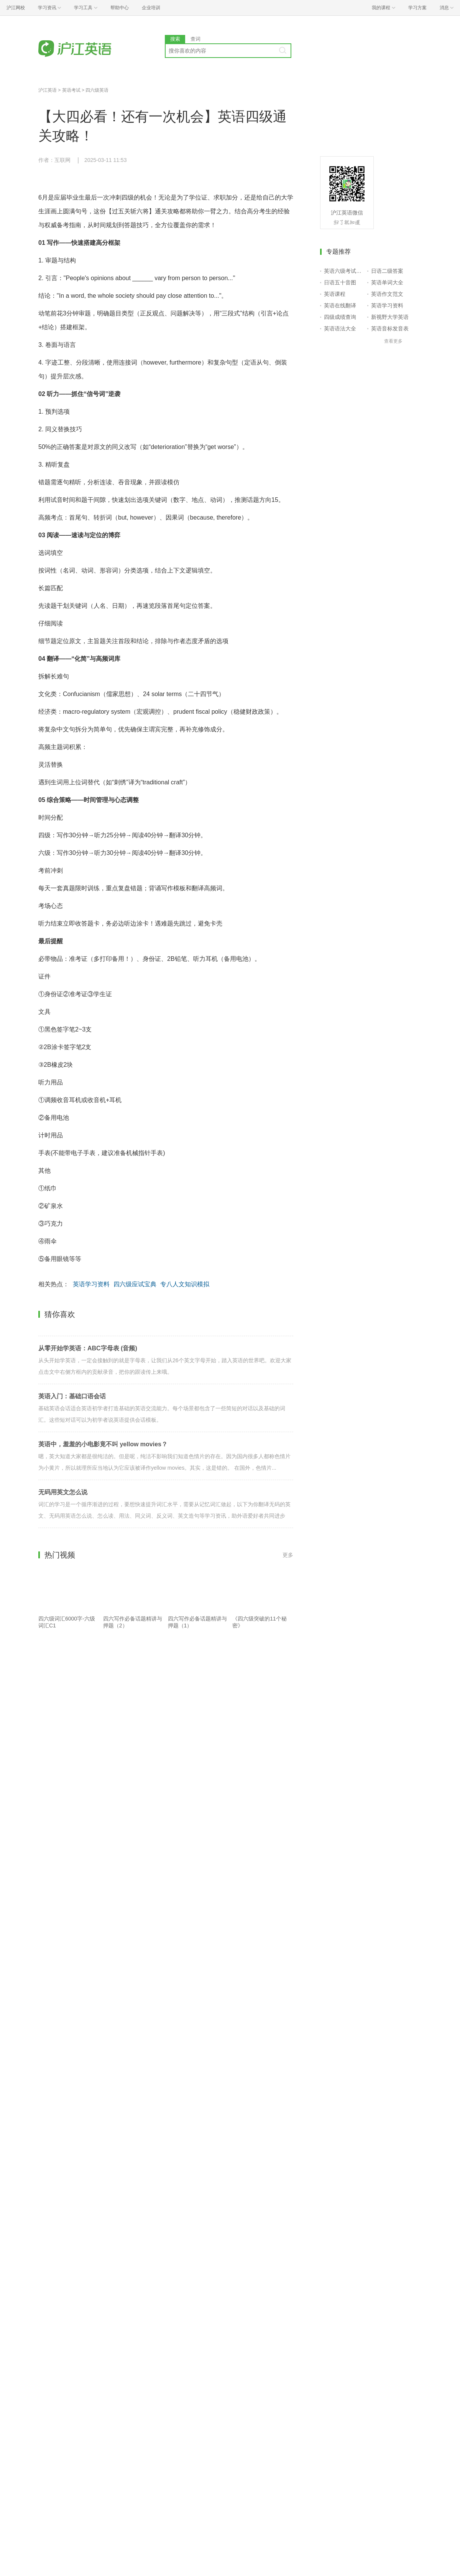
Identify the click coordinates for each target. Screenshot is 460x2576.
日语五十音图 (340, 282)
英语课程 (334, 294)
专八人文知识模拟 (184, 1284)
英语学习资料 (91, 1284)
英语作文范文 (387, 294)
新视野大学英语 (390, 317)
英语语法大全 (340, 328)
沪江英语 (47, 90)
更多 (288, 1555)
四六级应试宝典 (134, 1284)
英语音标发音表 (390, 328)
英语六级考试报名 (344, 271)
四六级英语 (96, 90)
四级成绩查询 (340, 317)
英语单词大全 (387, 282)
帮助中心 (119, 7)
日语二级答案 (387, 271)
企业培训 (151, 7)
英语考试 (71, 90)
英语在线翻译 (340, 305)
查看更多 (393, 341)
